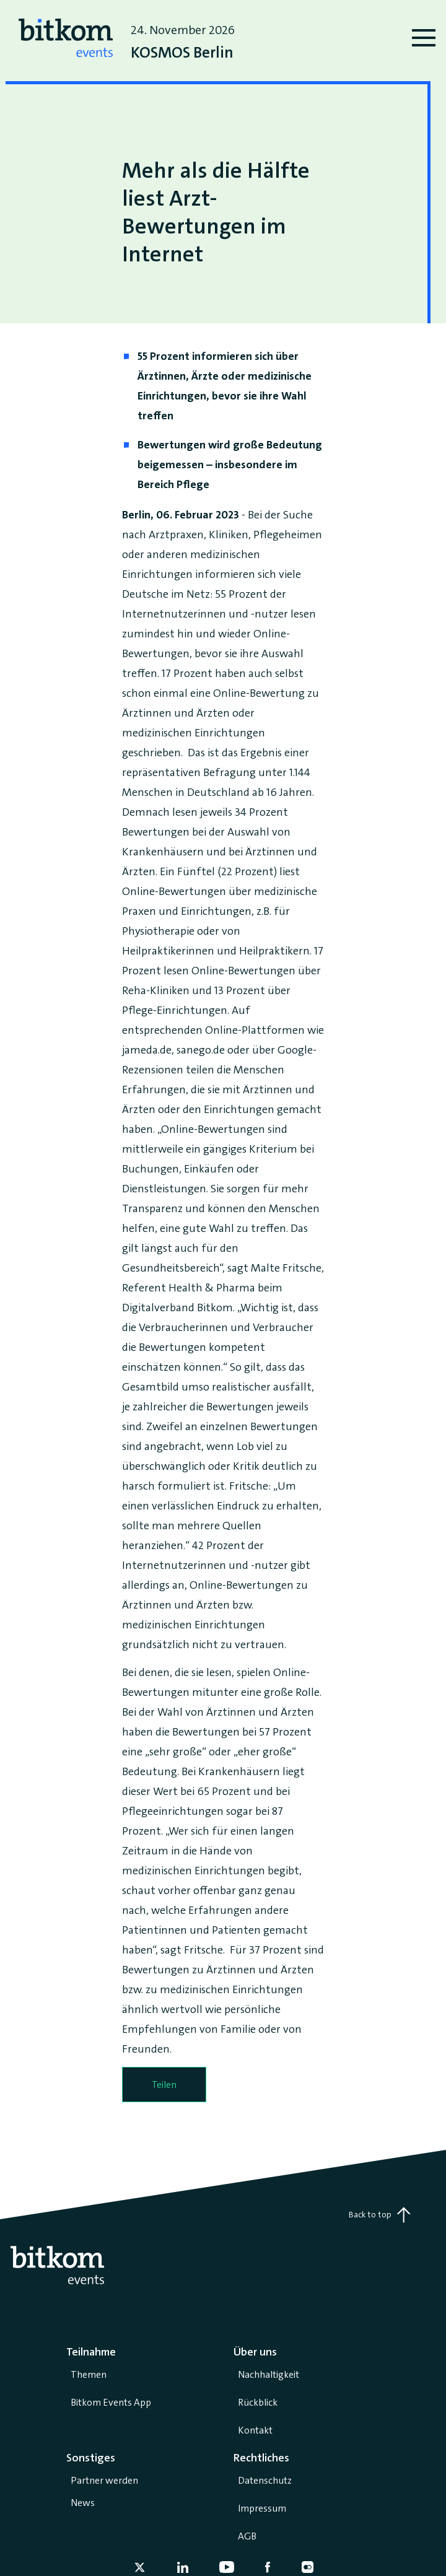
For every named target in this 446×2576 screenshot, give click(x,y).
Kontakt (255, 2430)
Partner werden (104, 2480)
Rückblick (258, 2402)
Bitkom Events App (111, 2402)
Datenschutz (265, 2480)
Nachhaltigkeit (268, 2374)
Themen (89, 2374)
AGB (247, 2536)
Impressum (262, 2508)
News (83, 2502)
